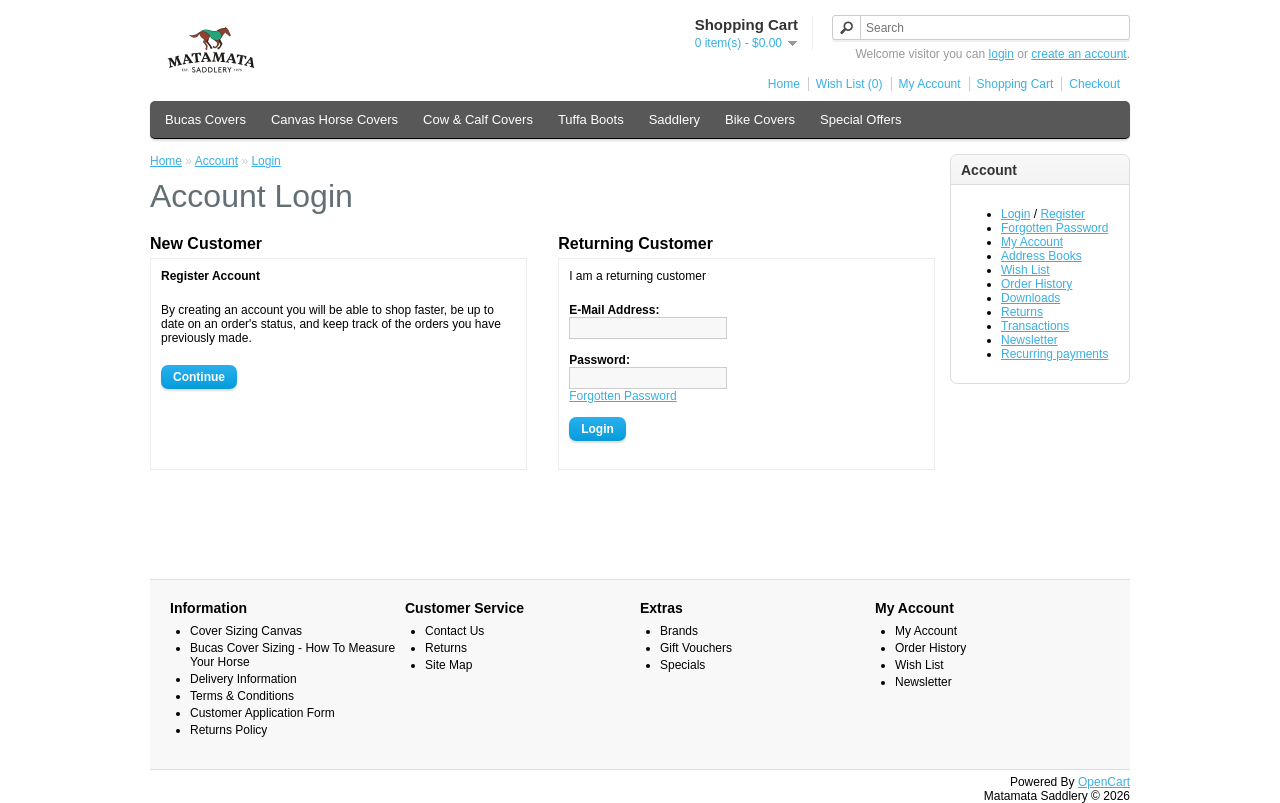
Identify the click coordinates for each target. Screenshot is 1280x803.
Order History (1036, 284)
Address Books (1041, 256)
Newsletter (1029, 340)
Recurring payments (1054, 354)
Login (1015, 214)
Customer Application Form (262, 713)
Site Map (448, 665)
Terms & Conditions (242, 696)
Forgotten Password (1054, 228)
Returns (1022, 312)
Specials (682, 665)
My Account (930, 84)
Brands (679, 631)
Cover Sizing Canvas (246, 631)
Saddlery (674, 119)
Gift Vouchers (696, 648)
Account (216, 161)
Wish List (1025, 270)
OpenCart (1104, 782)
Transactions (1035, 326)
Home (784, 84)
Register (1062, 214)
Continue (199, 377)
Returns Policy (228, 730)
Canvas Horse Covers (334, 119)
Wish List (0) (849, 84)
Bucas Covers (205, 119)
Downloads (1030, 298)
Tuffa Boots (591, 119)
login (1001, 54)
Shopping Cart (1015, 84)
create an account (1078, 54)
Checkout (1094, 84)
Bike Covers (760, 119)
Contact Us (454, 631)
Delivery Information (243, 679)
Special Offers (860, 119)
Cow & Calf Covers (478, 119)
